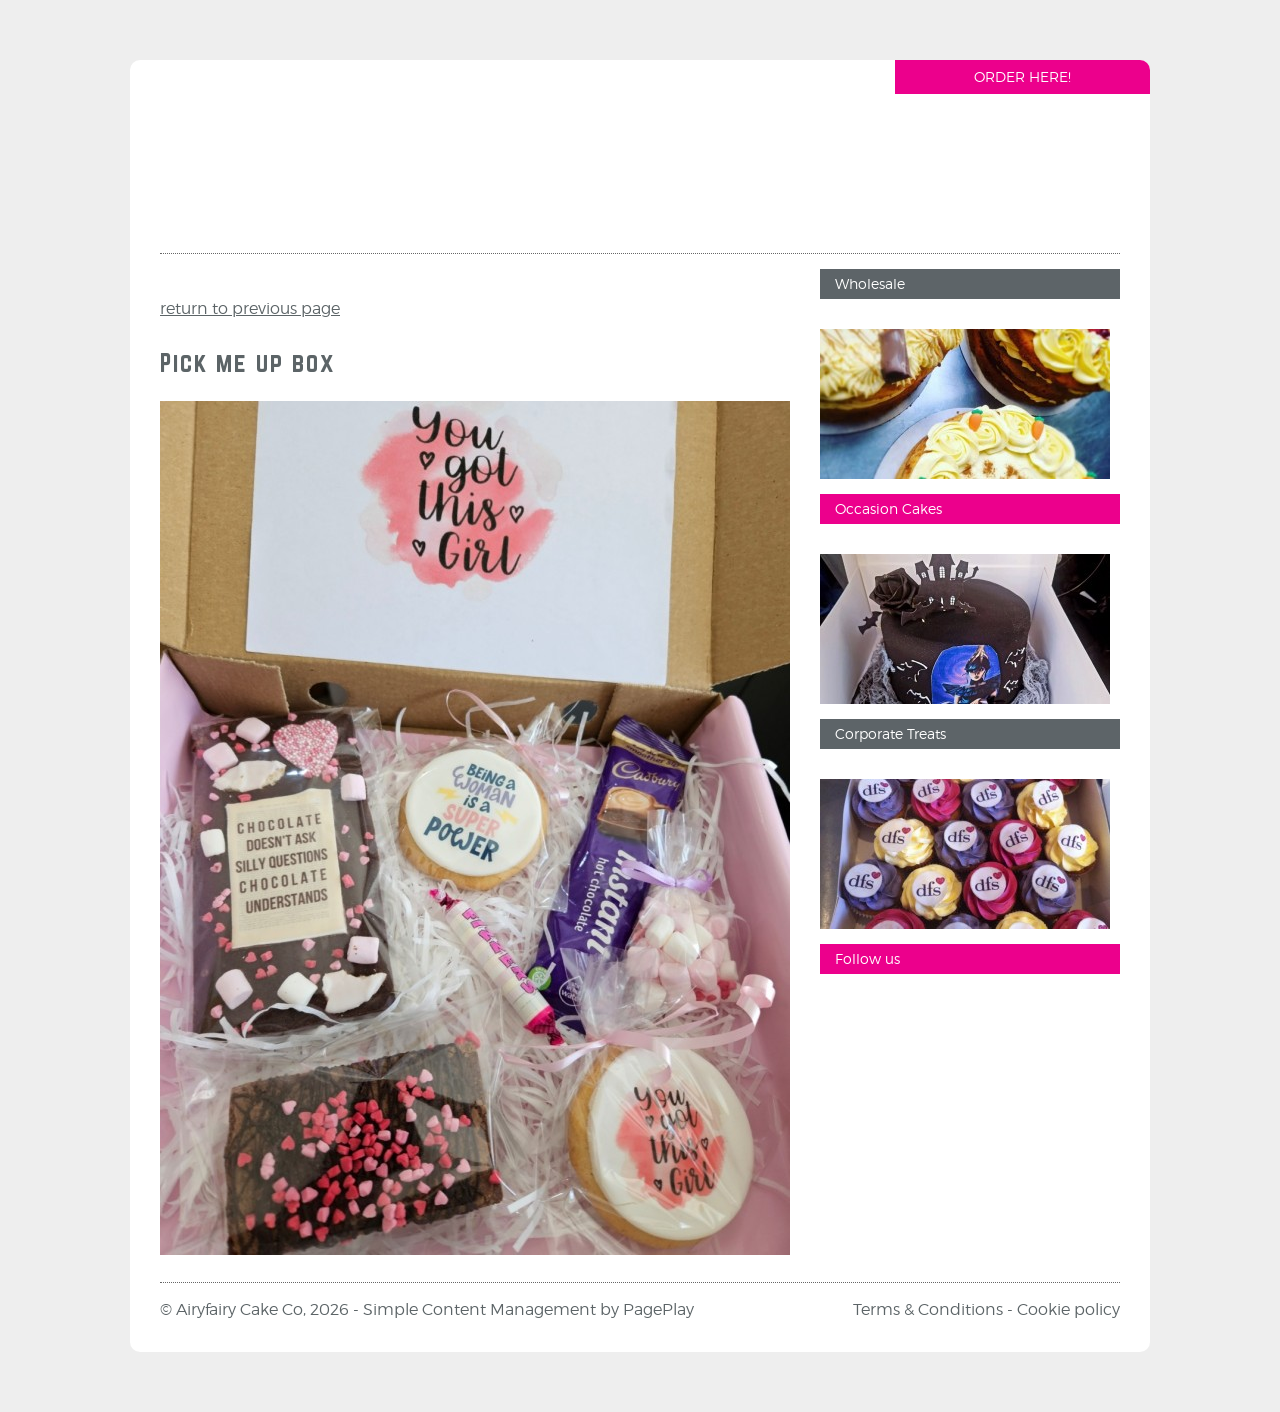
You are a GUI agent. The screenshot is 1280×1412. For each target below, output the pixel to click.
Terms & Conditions (928, 1309)
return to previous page (250, 308)
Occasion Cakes (888, 508)
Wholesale (870, 283)
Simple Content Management (479, 1309)
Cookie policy (1068, 1309)
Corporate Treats (890, 733)
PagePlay (658, 1309)
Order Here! (1022, 76)
